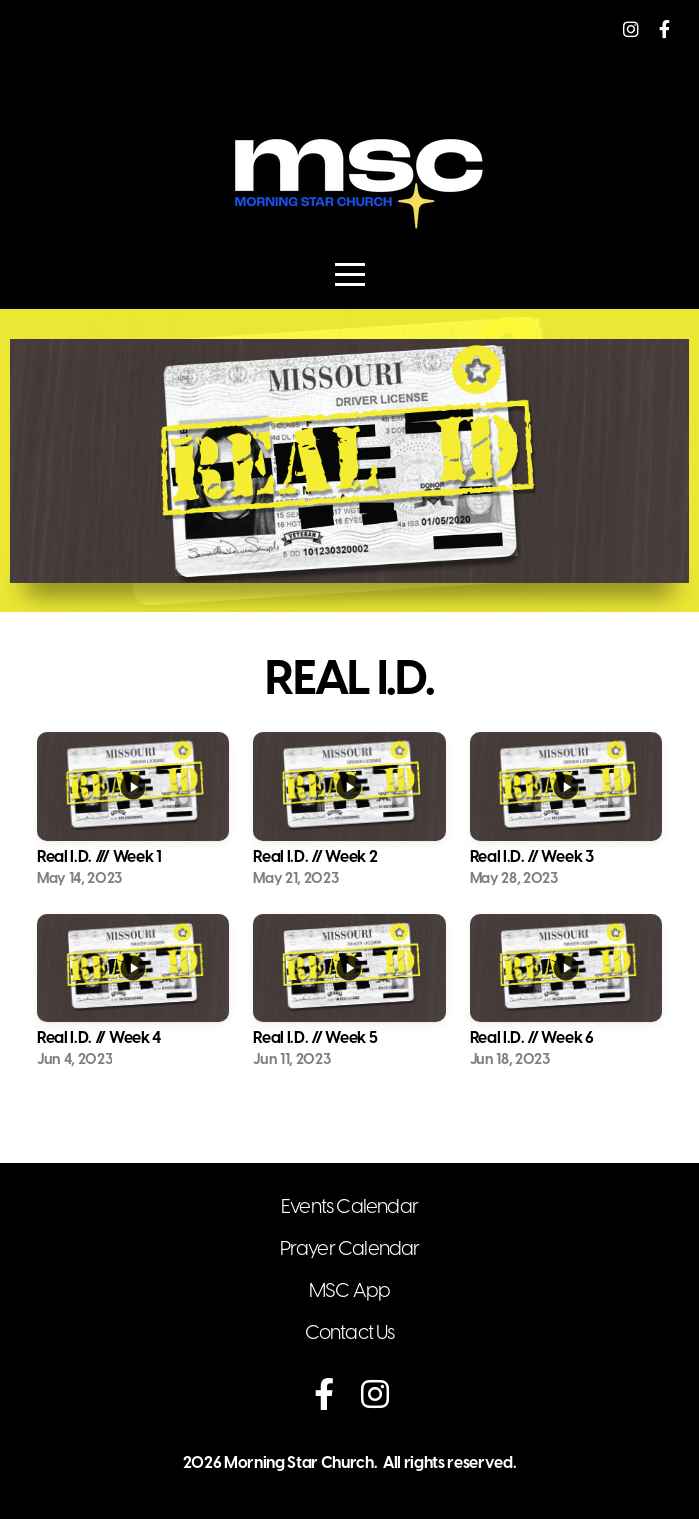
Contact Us (350, 1333)
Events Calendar (349, 1207)
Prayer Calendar (350, 1249)
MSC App (349, 1291)
